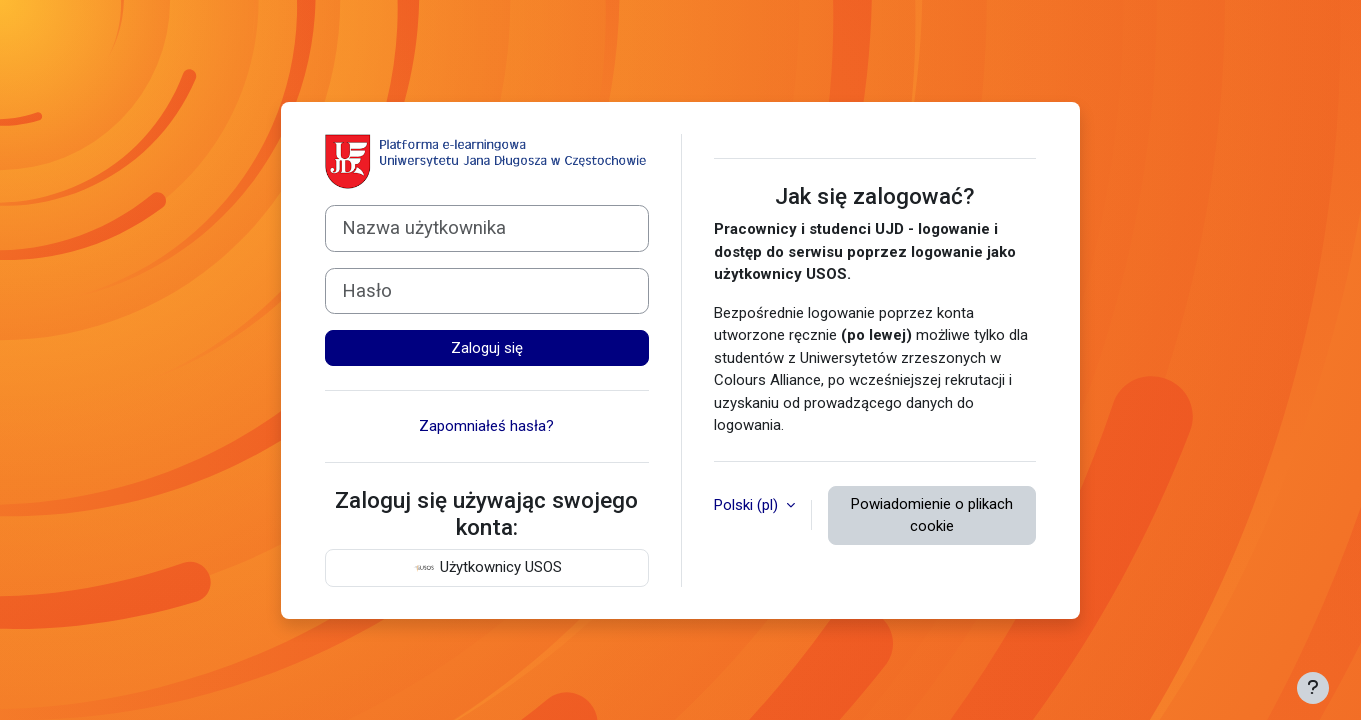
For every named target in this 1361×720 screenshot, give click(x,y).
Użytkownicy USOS (487, 568)
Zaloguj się (487, 348)
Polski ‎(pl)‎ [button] (748, 505)
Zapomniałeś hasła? (486, 426)
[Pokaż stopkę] (1313, 688)
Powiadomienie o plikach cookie (932, 515)
